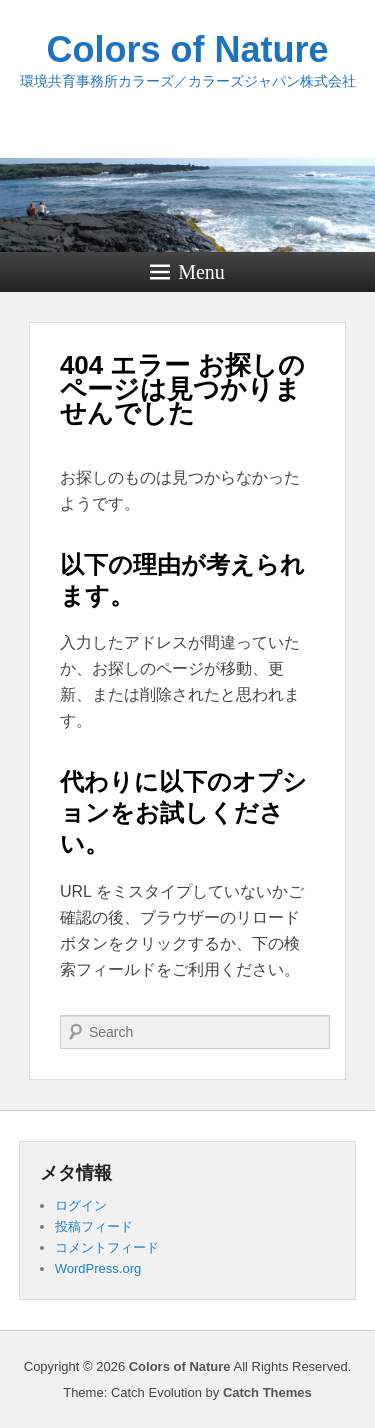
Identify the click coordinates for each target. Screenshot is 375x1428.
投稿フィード (94, 1226)
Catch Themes (267, 1392)
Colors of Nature (187, 49)
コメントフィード (107, 1247)
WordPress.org (98, 1268)
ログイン (81, 1205)
